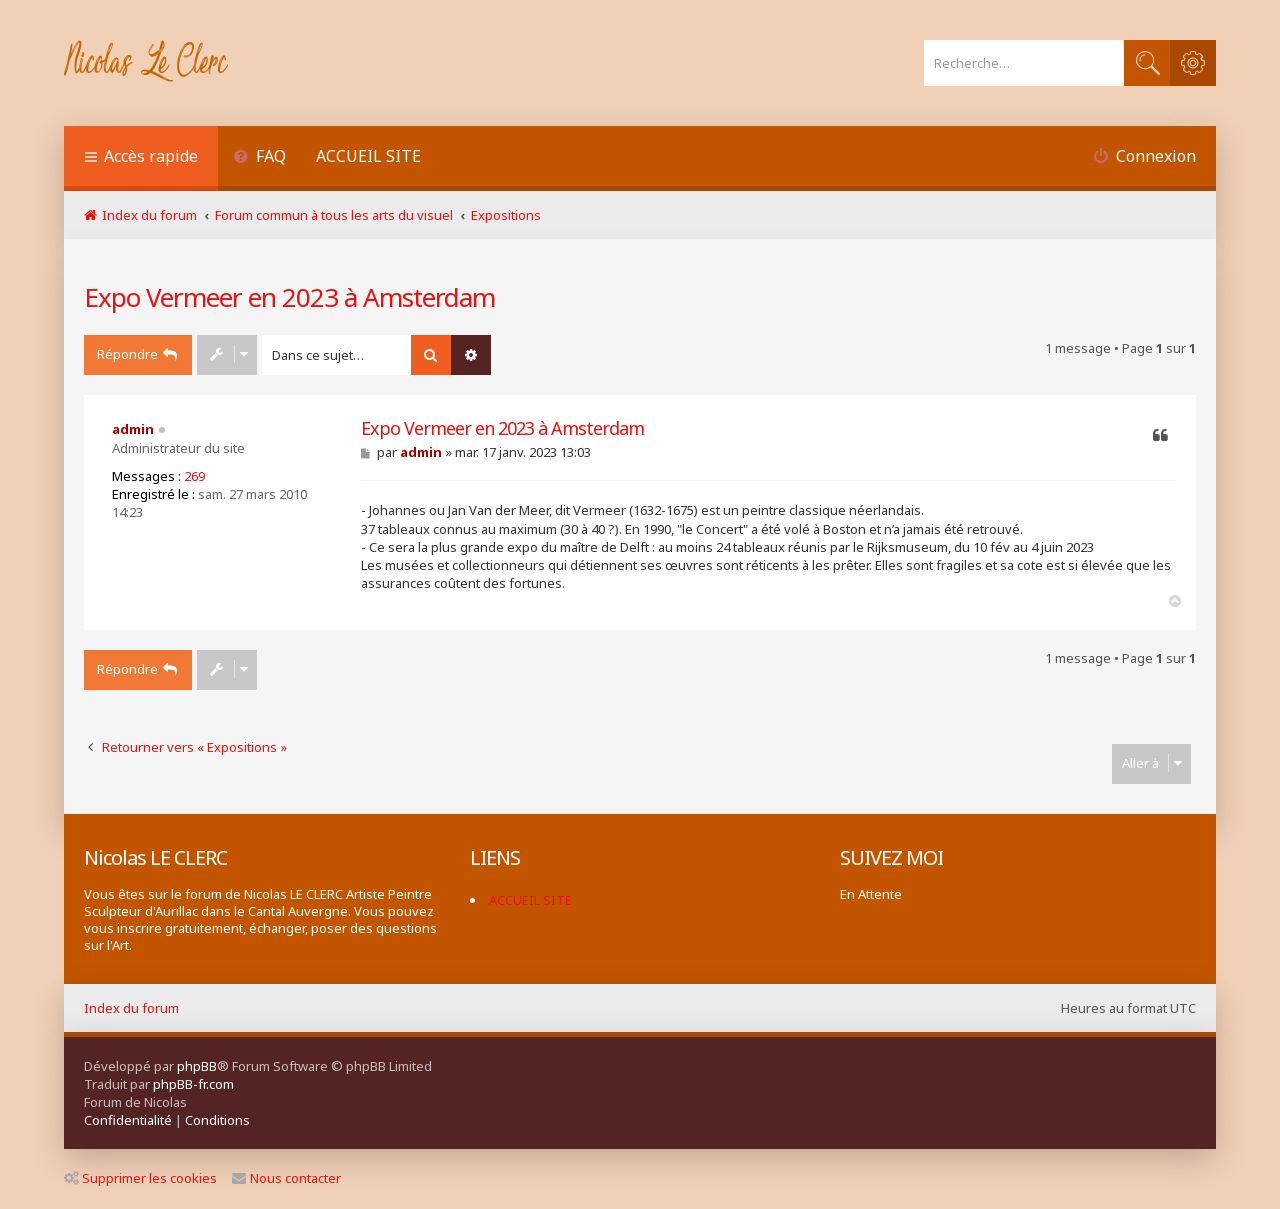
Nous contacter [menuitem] (286, 1178)
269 (194, 476)
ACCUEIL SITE (368, 156)
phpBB (197, 1066)
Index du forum (131, 1008)
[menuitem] (259, 158)
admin (133, 429)
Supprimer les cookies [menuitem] (140, 1178)
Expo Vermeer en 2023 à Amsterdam (289, 297)
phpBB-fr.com (193, 1084)
